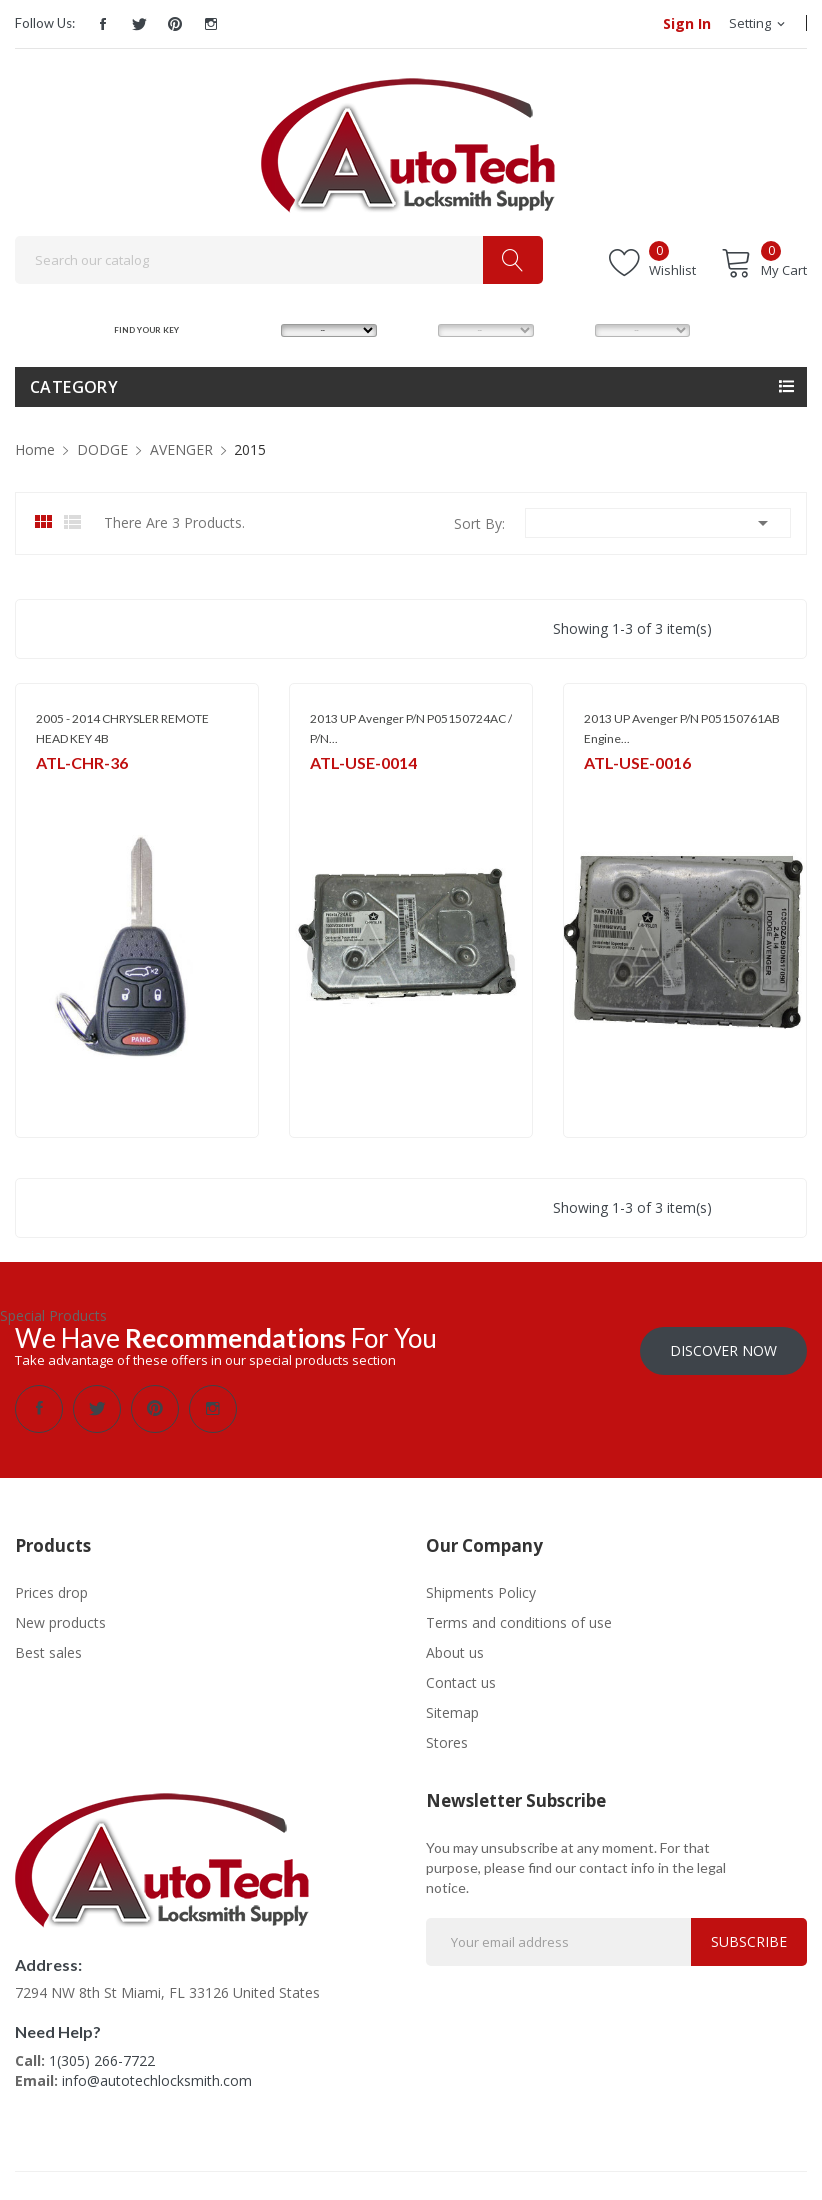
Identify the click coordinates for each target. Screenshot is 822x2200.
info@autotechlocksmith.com (157, 2078)
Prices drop (51, 1590)
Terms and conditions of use (519, 1620)
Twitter (139, 24)
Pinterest (175, 24)
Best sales (48, 1650)
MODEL (416, 329)
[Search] (279, 260)
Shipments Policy (481, 1590)
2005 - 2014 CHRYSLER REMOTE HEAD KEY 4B (122, 728)
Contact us (461, 1680)
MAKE (255, 329)
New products (60, 1620)
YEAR (567, 329)
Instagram (211, 24)
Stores (447, 1740)
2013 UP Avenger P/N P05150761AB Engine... (682, 728)
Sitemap (452, 1710)
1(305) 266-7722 (102, 2058)
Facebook (103, 24)
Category (74, 387)
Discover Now (723, 1348)
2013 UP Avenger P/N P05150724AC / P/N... (411, 728)
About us (455, 1650)
